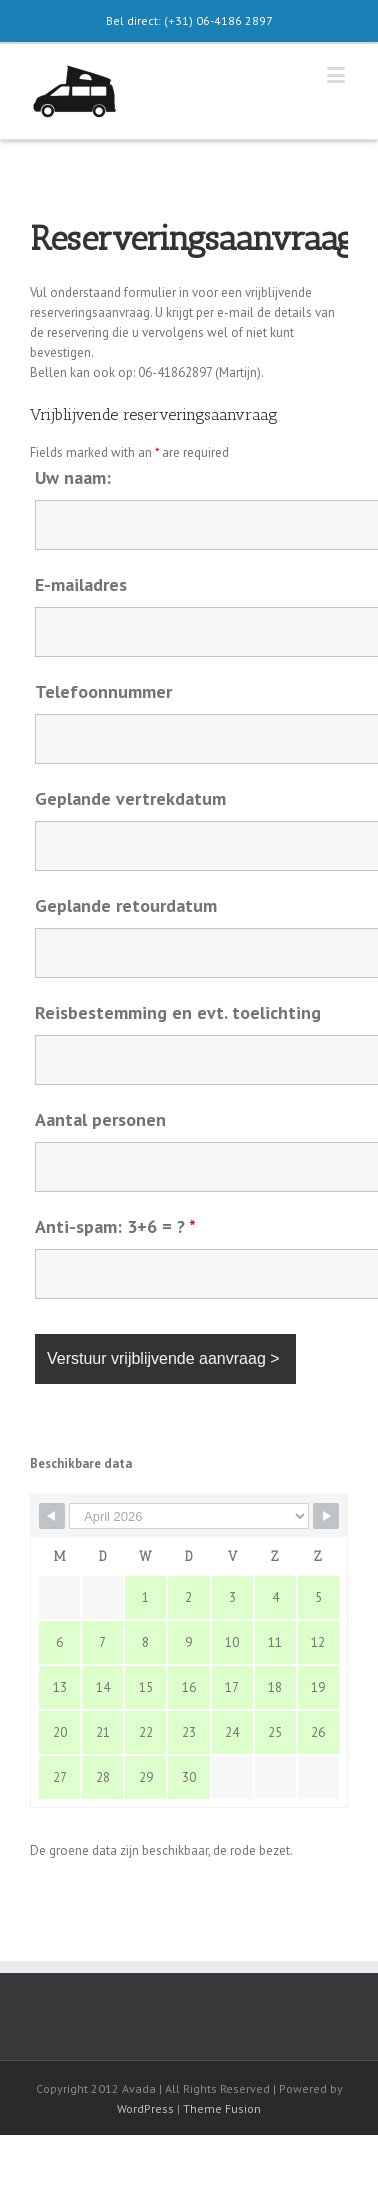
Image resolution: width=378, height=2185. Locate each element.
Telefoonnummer (103, 691)
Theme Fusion (222, 2108)
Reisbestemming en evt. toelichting (178, 1012)
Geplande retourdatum (126, 905)
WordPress (145, 2108)
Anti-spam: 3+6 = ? (115, 1226)
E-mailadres (81, 584)
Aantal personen (100, 1119)
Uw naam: (73, 477)
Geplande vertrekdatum (130, 798)
